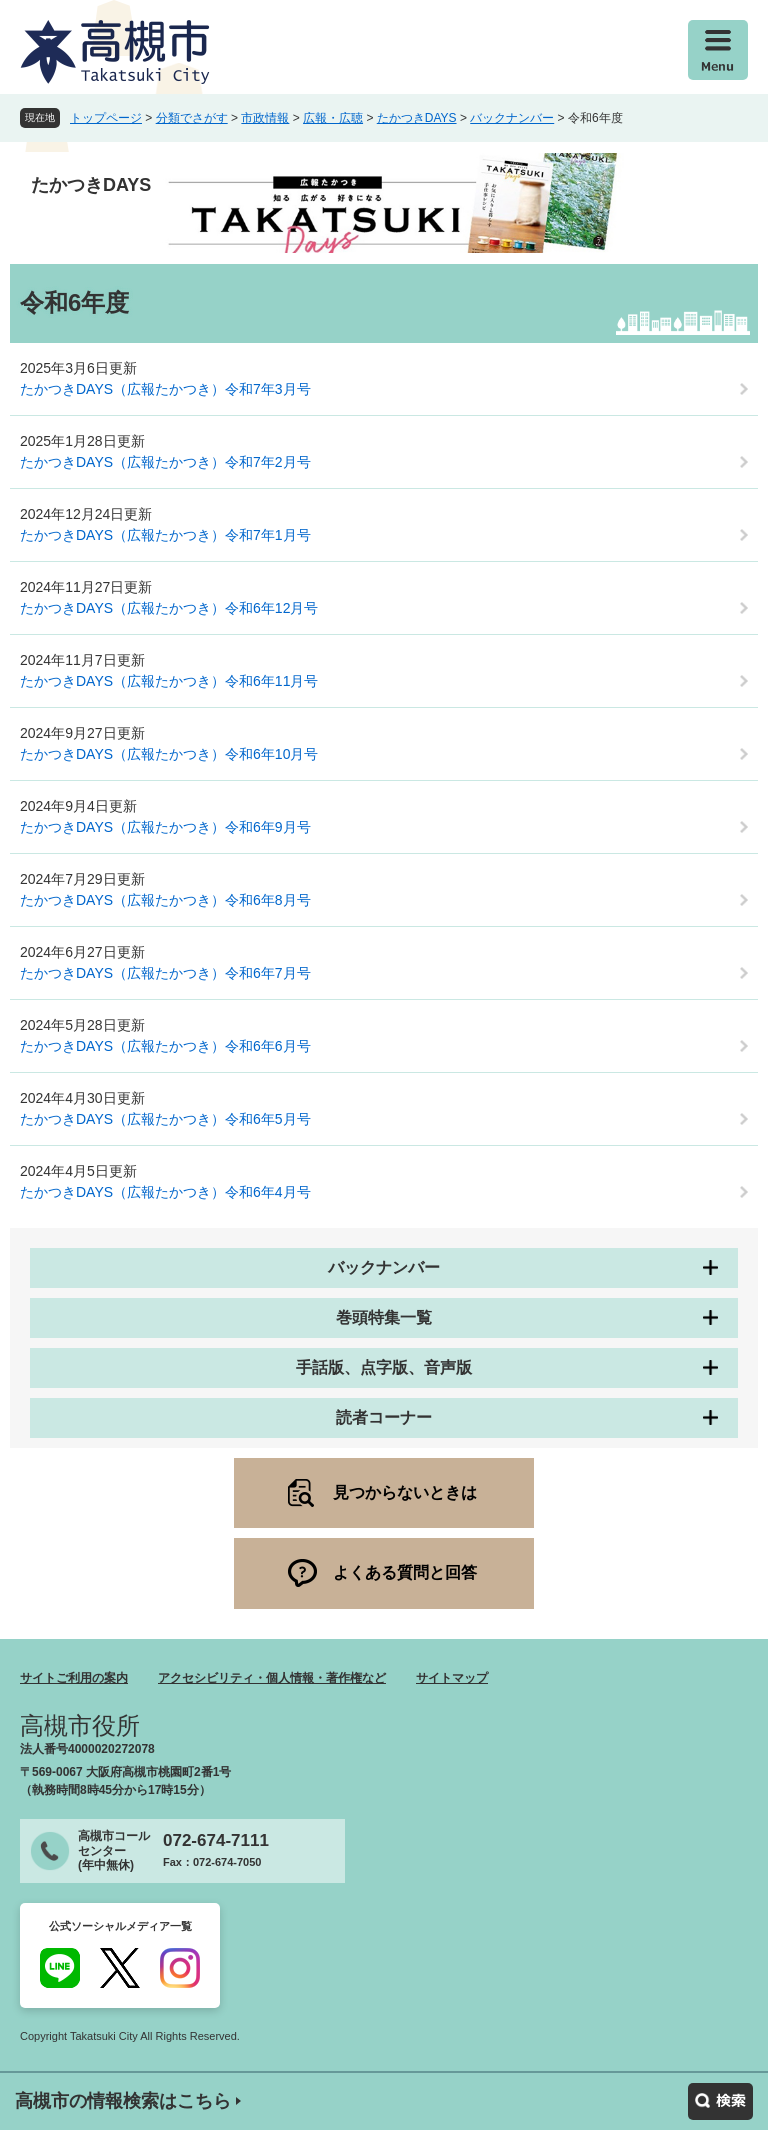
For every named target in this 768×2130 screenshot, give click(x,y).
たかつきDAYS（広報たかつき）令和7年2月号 (165, 462)
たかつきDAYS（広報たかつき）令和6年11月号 (169, 681)
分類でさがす (192, 118)
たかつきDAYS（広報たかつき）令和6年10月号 (169, 754)
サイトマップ (452, 1678)
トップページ (106, 118)
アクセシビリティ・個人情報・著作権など (272, 1678)
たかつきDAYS (417, 118)
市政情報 (265, 118)
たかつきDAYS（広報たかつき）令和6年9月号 (165, 827)
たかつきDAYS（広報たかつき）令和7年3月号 (165, 389)
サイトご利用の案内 (74, 1678)
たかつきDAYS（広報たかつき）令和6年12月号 (169, 608)
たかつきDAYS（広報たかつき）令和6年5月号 (165, 1119)
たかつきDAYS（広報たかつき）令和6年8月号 (165, 900)
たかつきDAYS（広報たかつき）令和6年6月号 (165, 1046)
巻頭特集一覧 (384, 1317)
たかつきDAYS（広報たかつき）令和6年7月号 (165, 973)
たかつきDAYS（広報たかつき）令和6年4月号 (165, 1192)
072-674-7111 (216, 1840)
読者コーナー (384, 1417)
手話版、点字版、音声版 (384, 1367)
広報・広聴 (333, 118)
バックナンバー (512, 118)
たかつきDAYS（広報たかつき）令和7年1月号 (165, 535)
